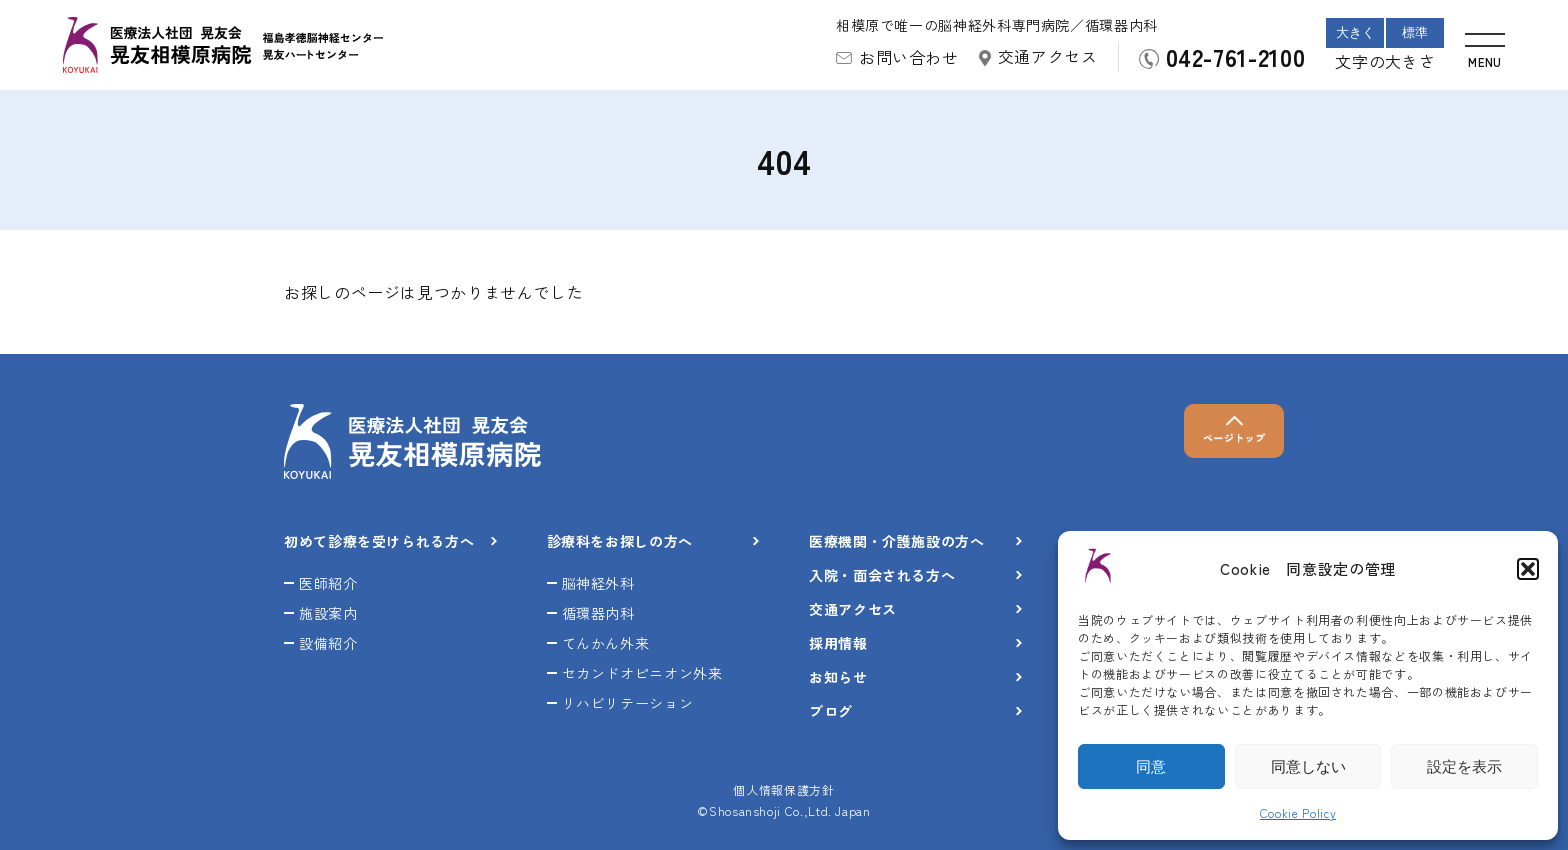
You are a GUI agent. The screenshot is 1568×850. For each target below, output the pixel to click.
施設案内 (328, 613)
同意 (1151, 766)
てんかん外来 (606, 643)
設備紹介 (328, 643)
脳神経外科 (598, 583)
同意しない (1308, 766)
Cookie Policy (1298, 812)
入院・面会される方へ (882, 575)
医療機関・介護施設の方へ (897, 541)
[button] (1528, 569)
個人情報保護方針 (783, 789)
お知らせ (838, 677)
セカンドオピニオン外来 (642, 673)
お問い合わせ (909, 57)
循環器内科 (598, 613)
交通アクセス (1048, 56)
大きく (1355, 32)
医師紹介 (328, 583)
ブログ (831, 711)
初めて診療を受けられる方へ (379, 541)
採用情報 (838, 643)
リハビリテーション (628, 703)
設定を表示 (1464, 766)
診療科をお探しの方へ (620, 541)
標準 (1415, 32)
